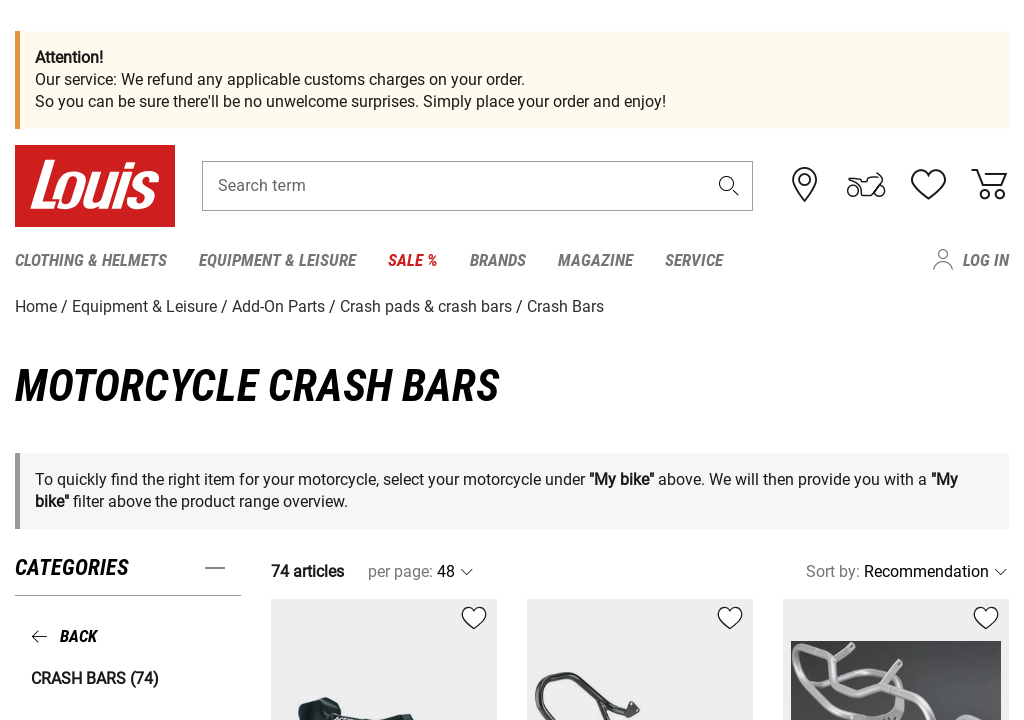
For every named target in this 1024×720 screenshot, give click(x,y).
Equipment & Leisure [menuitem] (277, 260)
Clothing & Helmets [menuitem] (91, 260)
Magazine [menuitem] (595, 260)
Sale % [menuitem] (413, 260)
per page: (400, 571)
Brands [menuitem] (498, 260)
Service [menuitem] (694, 260)
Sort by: (833, 571)
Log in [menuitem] (986, 260)
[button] (729, 186)
